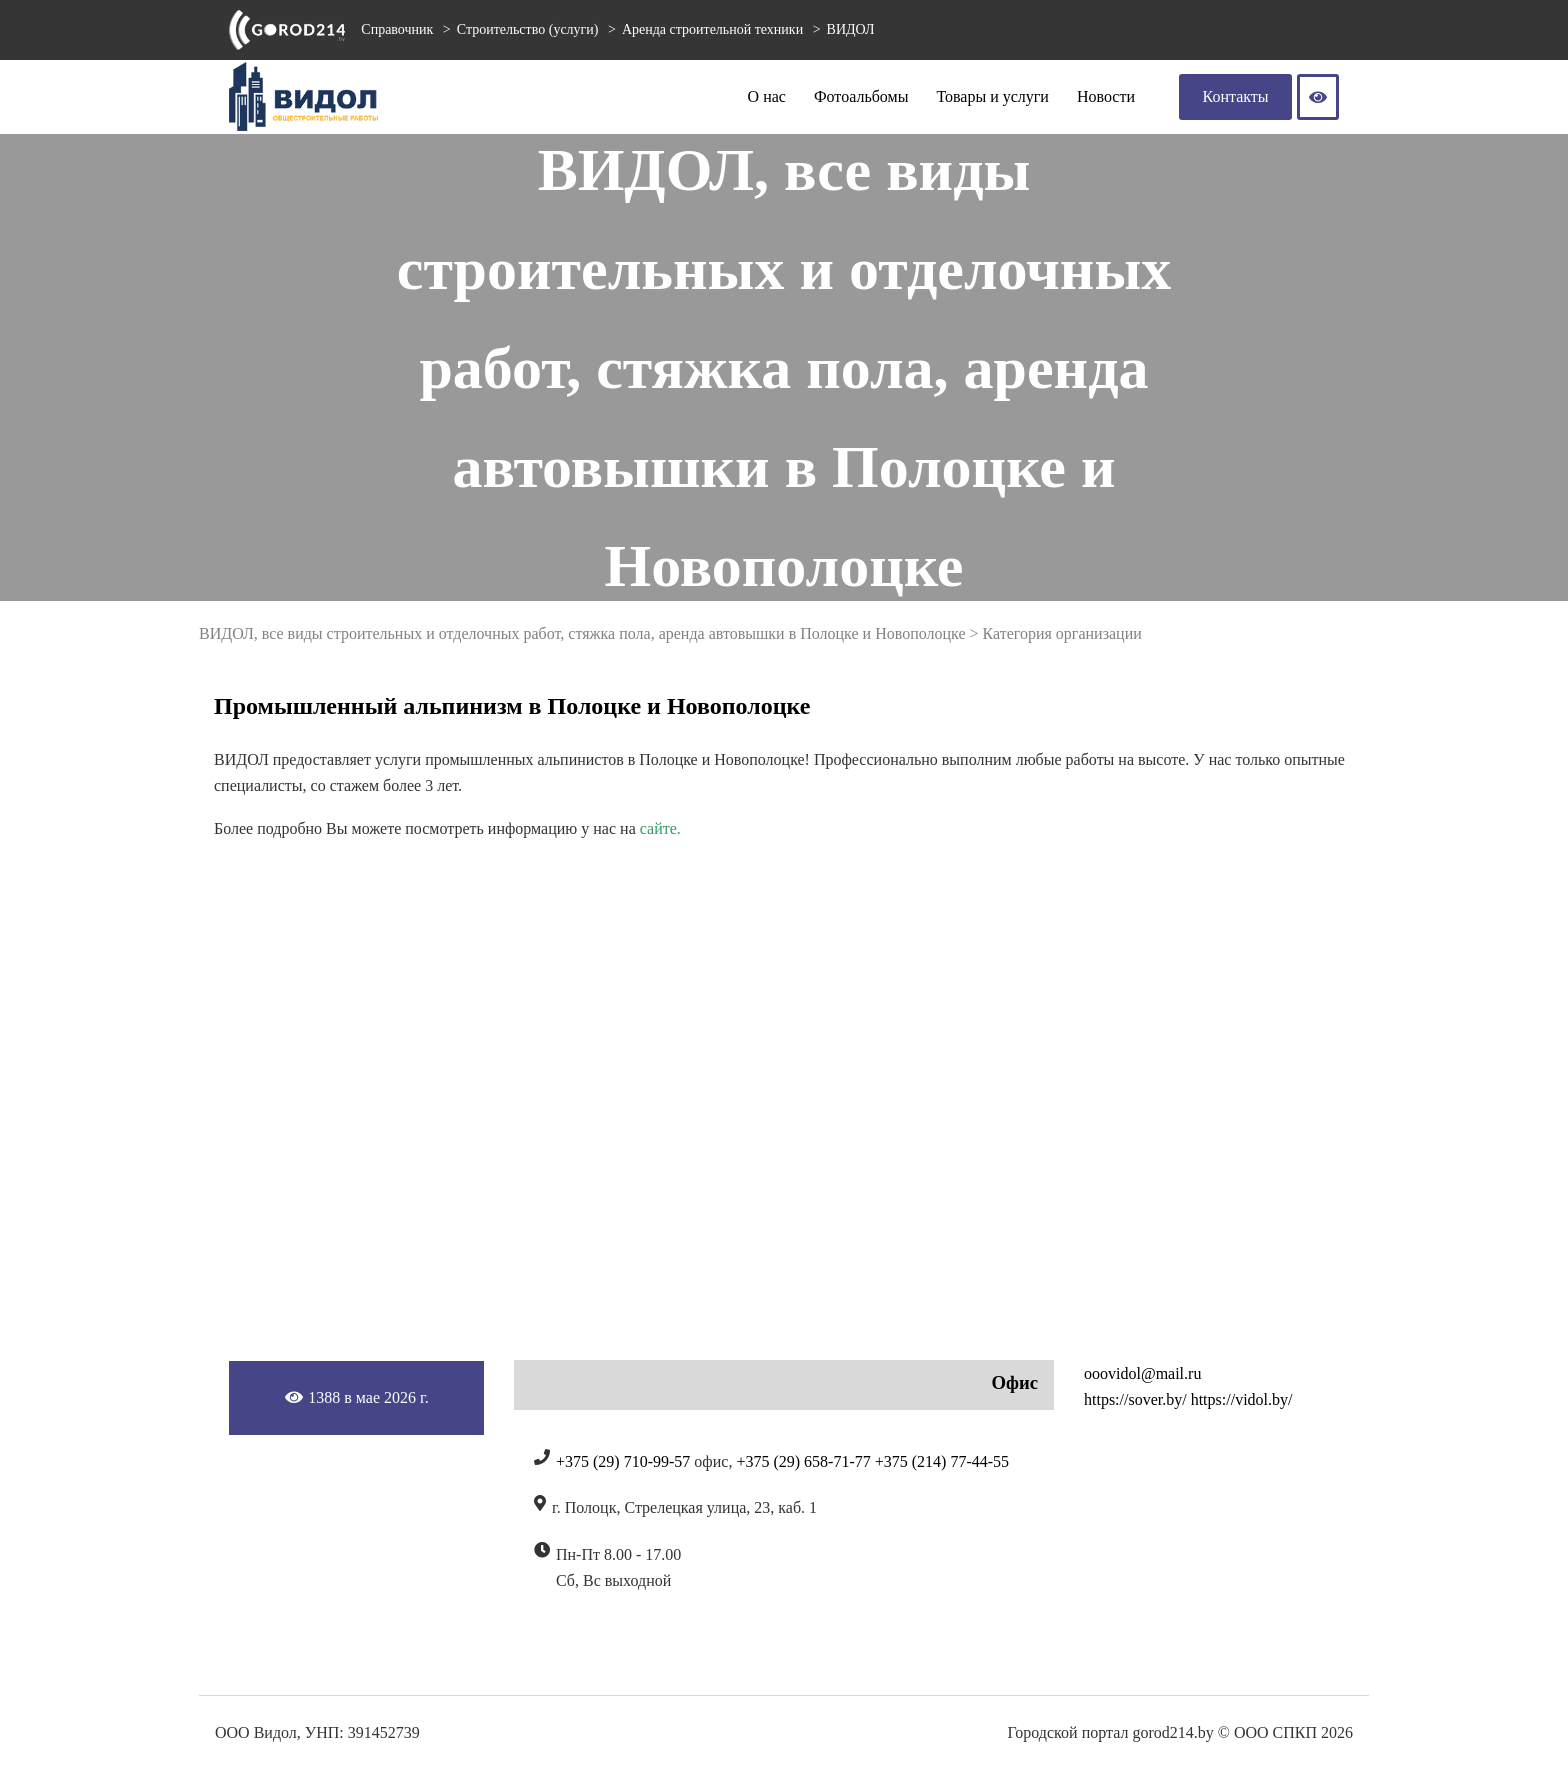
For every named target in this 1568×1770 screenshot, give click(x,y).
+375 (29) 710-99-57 (623, 1461)
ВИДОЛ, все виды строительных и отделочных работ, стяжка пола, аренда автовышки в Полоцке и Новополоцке (582, 633)
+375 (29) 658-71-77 (803, 1461)
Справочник (397, 29)
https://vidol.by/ (1242, 1399)
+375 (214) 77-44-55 (942, 1461)
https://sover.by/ (1135, 1399)
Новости (1106, 96)
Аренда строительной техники (714, 29)
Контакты (1236, 96)
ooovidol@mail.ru (1142, 1373)
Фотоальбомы (861, 96)
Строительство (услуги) (529, 29)
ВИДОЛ (851, 29)
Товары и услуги (992, 96)
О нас (767, 96)
